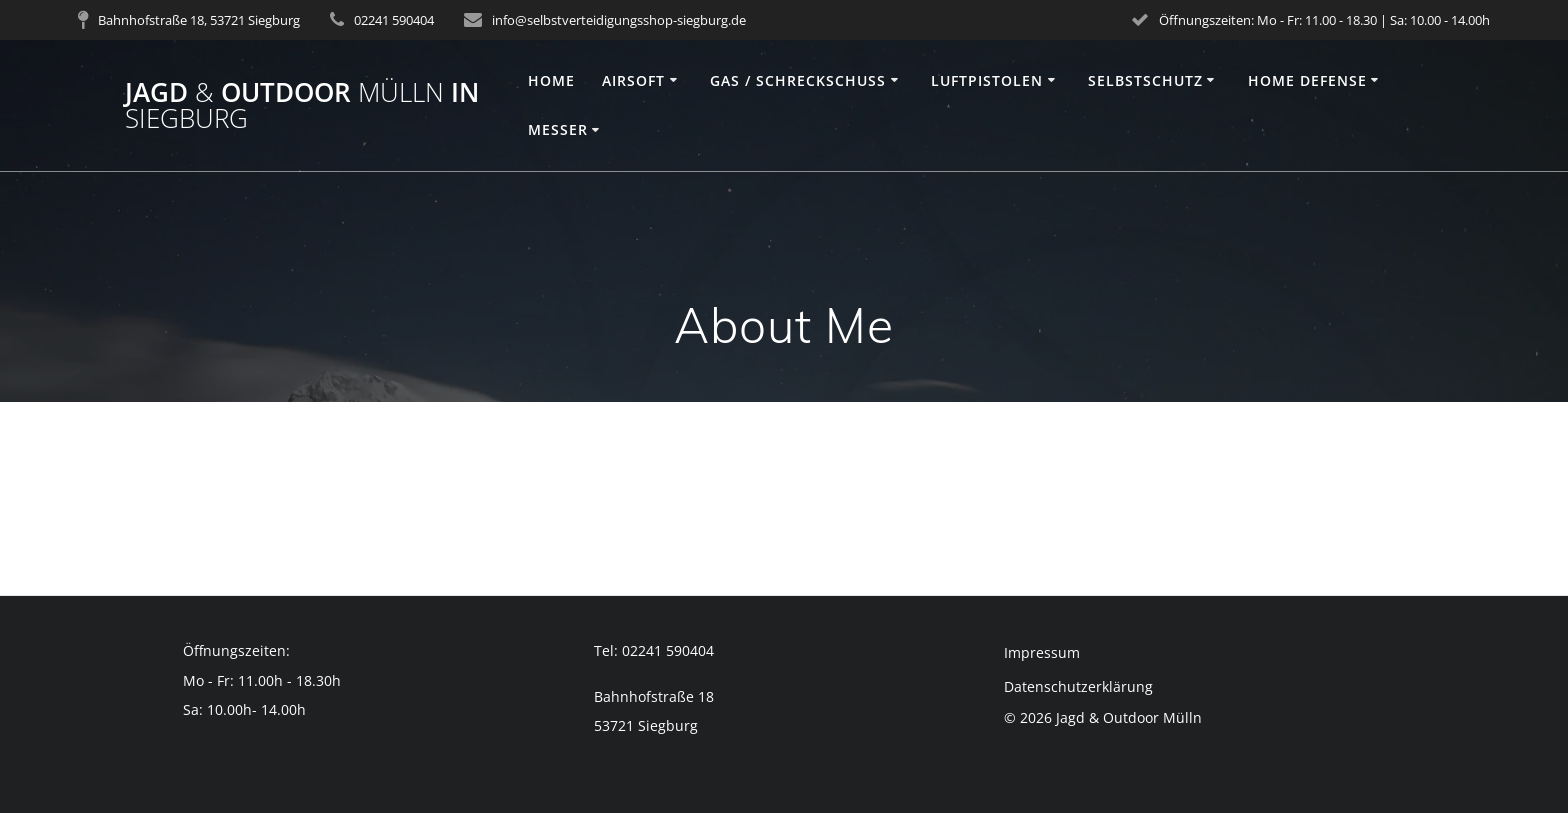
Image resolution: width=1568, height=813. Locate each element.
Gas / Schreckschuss (798, 80)
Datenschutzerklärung (1078, 686)
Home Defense (1307, 80)
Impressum (1042, 652)
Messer (558, 129)
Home (551, 80)
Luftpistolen (987, 80)
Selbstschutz (1145, 80)
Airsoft (633, 80)
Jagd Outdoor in (302, 105)
